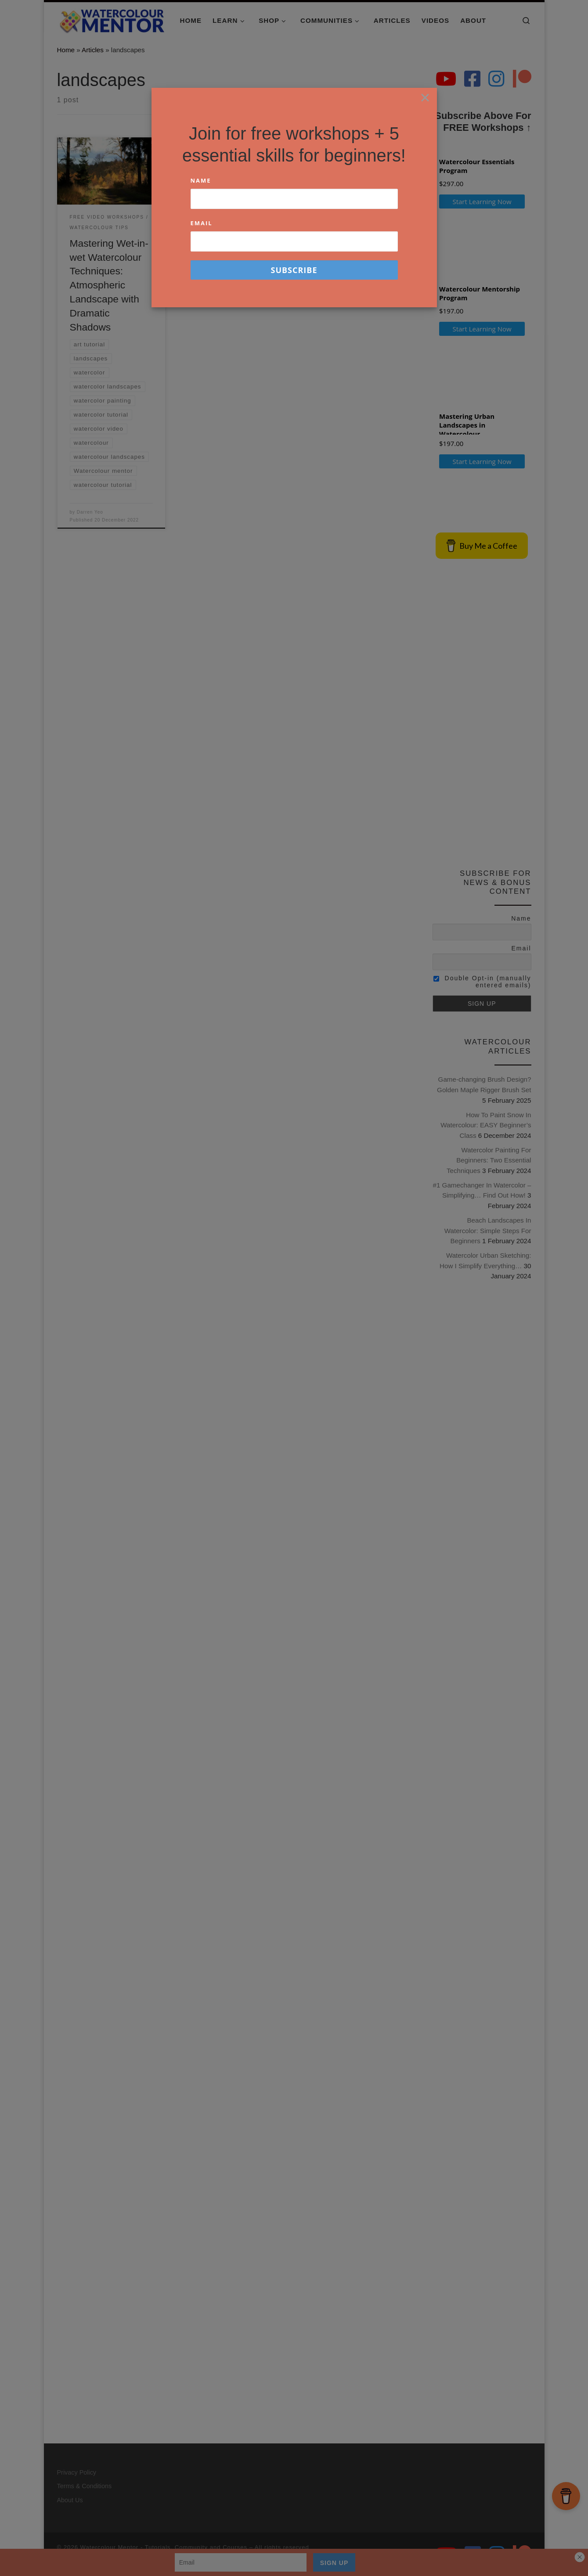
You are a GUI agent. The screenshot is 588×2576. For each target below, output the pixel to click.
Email (202, 223)
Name (201, 180)
